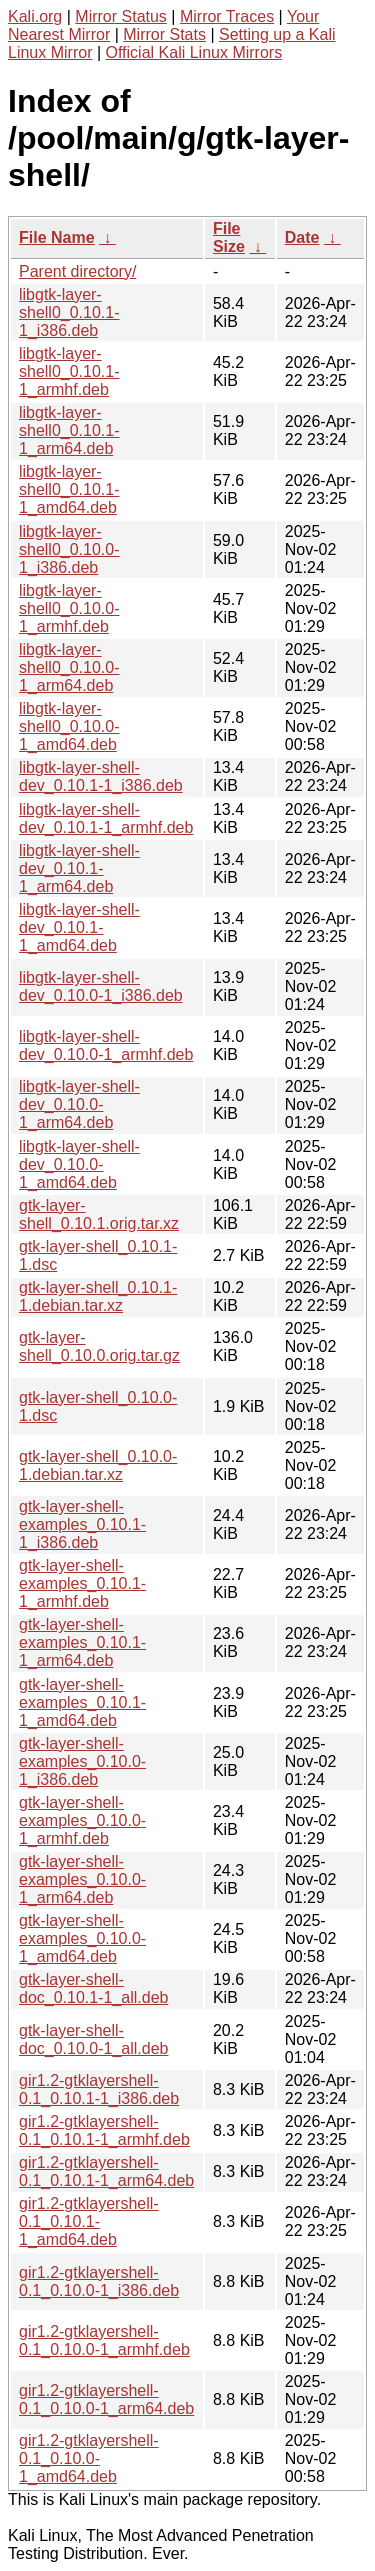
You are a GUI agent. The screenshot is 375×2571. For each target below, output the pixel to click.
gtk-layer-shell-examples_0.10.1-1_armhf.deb (82, 1583)
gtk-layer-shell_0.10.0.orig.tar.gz (99, 1346)
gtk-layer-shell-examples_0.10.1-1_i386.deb (82, 1524)
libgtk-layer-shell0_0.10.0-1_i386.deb (69, 549)
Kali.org (35, 16)
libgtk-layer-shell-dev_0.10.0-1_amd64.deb (79, 1164)
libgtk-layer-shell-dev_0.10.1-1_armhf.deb (106, 818)
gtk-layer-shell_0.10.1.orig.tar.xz (99, 1214)
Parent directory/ (77, 271)
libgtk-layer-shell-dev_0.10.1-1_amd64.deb (79, 927)
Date (302, 237)
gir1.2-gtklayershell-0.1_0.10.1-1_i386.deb (99, 2089)
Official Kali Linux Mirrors (194, 52)
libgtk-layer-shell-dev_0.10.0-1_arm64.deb (79, 1104)
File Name (57, 237)
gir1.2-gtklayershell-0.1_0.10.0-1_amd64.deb (89, 2458)
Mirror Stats (164, 34)
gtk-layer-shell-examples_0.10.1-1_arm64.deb (82, 1642)
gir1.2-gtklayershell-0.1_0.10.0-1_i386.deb (99, 2281)
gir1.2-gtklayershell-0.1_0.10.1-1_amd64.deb (89, 2221)
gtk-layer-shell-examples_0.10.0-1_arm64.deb (82, 1879)
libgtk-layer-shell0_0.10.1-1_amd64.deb (69, 489)
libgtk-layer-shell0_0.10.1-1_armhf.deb (69, 371)
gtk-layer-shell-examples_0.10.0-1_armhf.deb (82, 1820)
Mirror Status (121, 16)
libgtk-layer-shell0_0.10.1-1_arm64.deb (69, 430)
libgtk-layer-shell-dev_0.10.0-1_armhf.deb (106, 1045)
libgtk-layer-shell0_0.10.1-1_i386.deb (69, 312)
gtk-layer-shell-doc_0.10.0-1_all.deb (93, 2039)
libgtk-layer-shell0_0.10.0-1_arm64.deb (69, 667)
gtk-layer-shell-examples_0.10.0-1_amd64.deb (82, 1938)
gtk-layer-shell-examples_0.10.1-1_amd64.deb (82, 1702)
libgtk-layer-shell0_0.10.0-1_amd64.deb (69, 726)
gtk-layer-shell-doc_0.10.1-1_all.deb (93, 1988)
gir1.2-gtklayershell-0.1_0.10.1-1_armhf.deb (104, 2130)
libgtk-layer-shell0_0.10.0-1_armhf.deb (69, 608)
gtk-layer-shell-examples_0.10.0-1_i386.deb (82, 1761)
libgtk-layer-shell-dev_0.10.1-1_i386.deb (101, 776)
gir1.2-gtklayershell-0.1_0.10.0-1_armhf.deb (104, 2340)
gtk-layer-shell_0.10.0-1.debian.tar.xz (98, 1465)
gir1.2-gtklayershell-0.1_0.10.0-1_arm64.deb (106, 2399)
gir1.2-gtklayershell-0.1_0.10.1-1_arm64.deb (106, 2171)
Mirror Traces (227, 16)
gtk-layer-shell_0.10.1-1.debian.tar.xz (98, 1296)
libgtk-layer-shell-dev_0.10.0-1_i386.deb (101, 986)
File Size (229, 237)
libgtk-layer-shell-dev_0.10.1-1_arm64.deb (79, 868)
